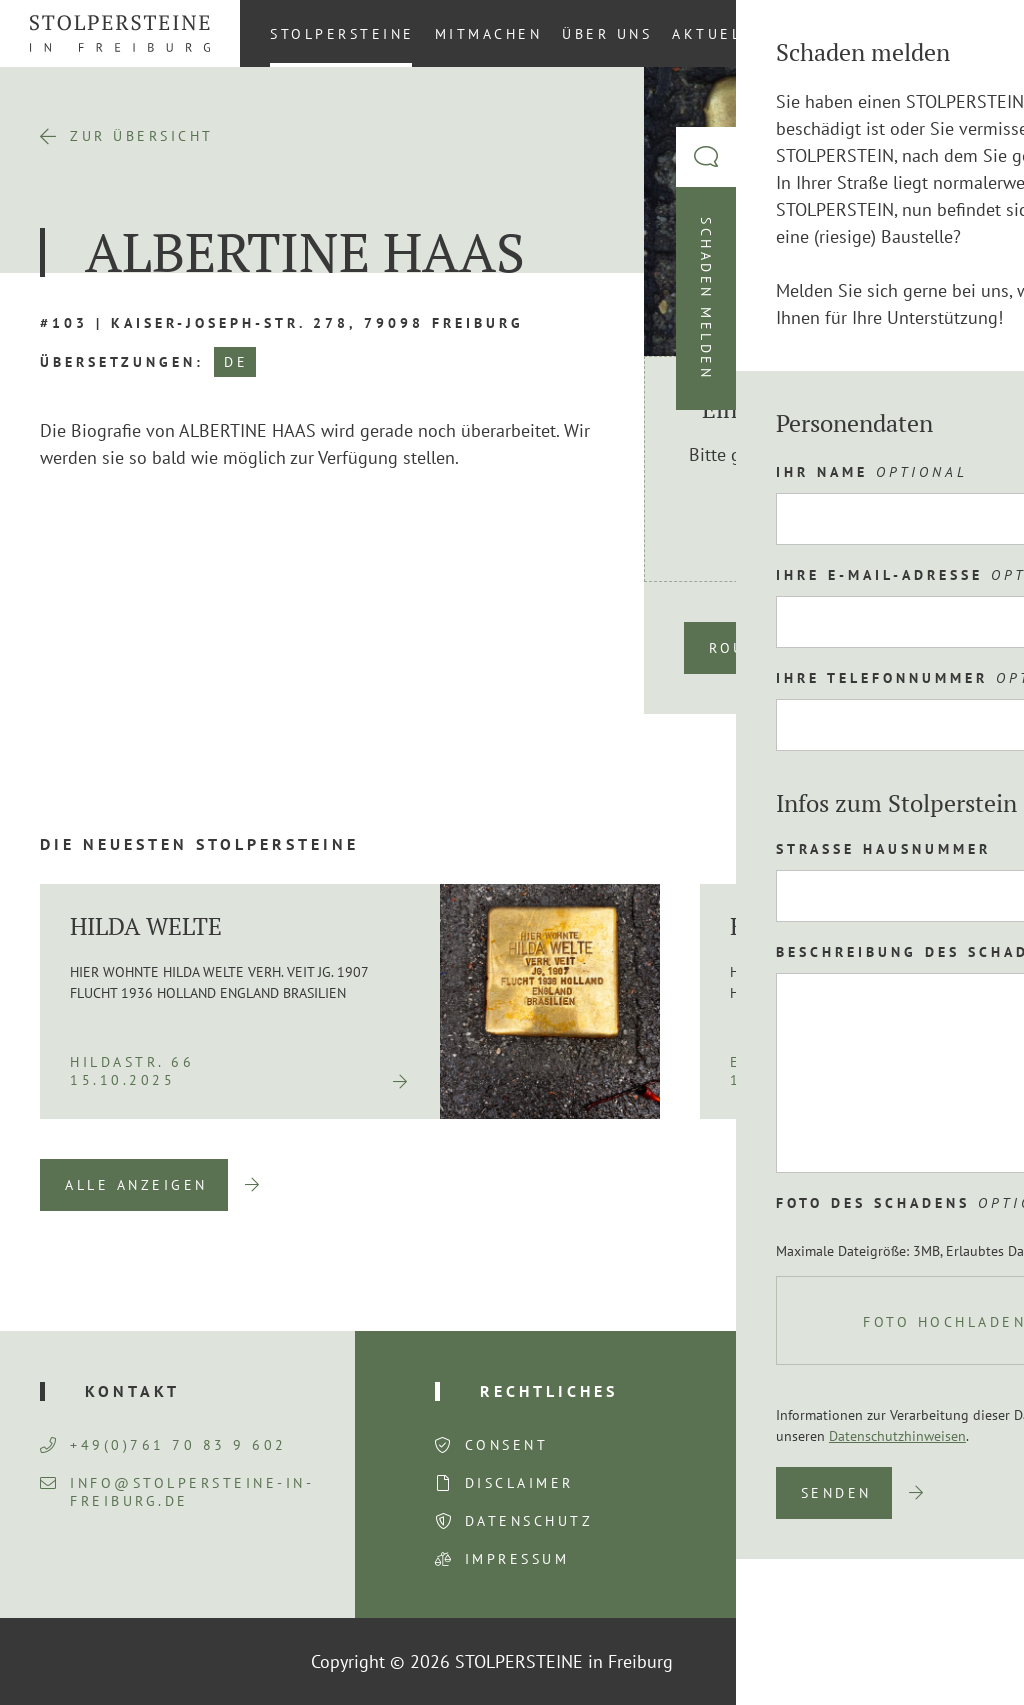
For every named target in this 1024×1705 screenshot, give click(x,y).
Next (954, 1185)
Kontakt (837, 34)
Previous (851, 1185)
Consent (507, 1445)
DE (236, 362)
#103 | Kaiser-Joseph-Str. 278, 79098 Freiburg (282, 323)
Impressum (517, 1559)
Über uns (607, 34)
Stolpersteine (342, 34)
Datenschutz (529, 1521)
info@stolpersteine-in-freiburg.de (177, 1492)
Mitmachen (489, 34)
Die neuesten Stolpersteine (199, 844)
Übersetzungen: (122, 362)
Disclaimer (519, 1483)
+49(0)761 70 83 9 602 (163, 1445)
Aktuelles (723, 34)
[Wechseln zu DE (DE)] (983, 33)
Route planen (777, 648)
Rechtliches (549, 1391)
